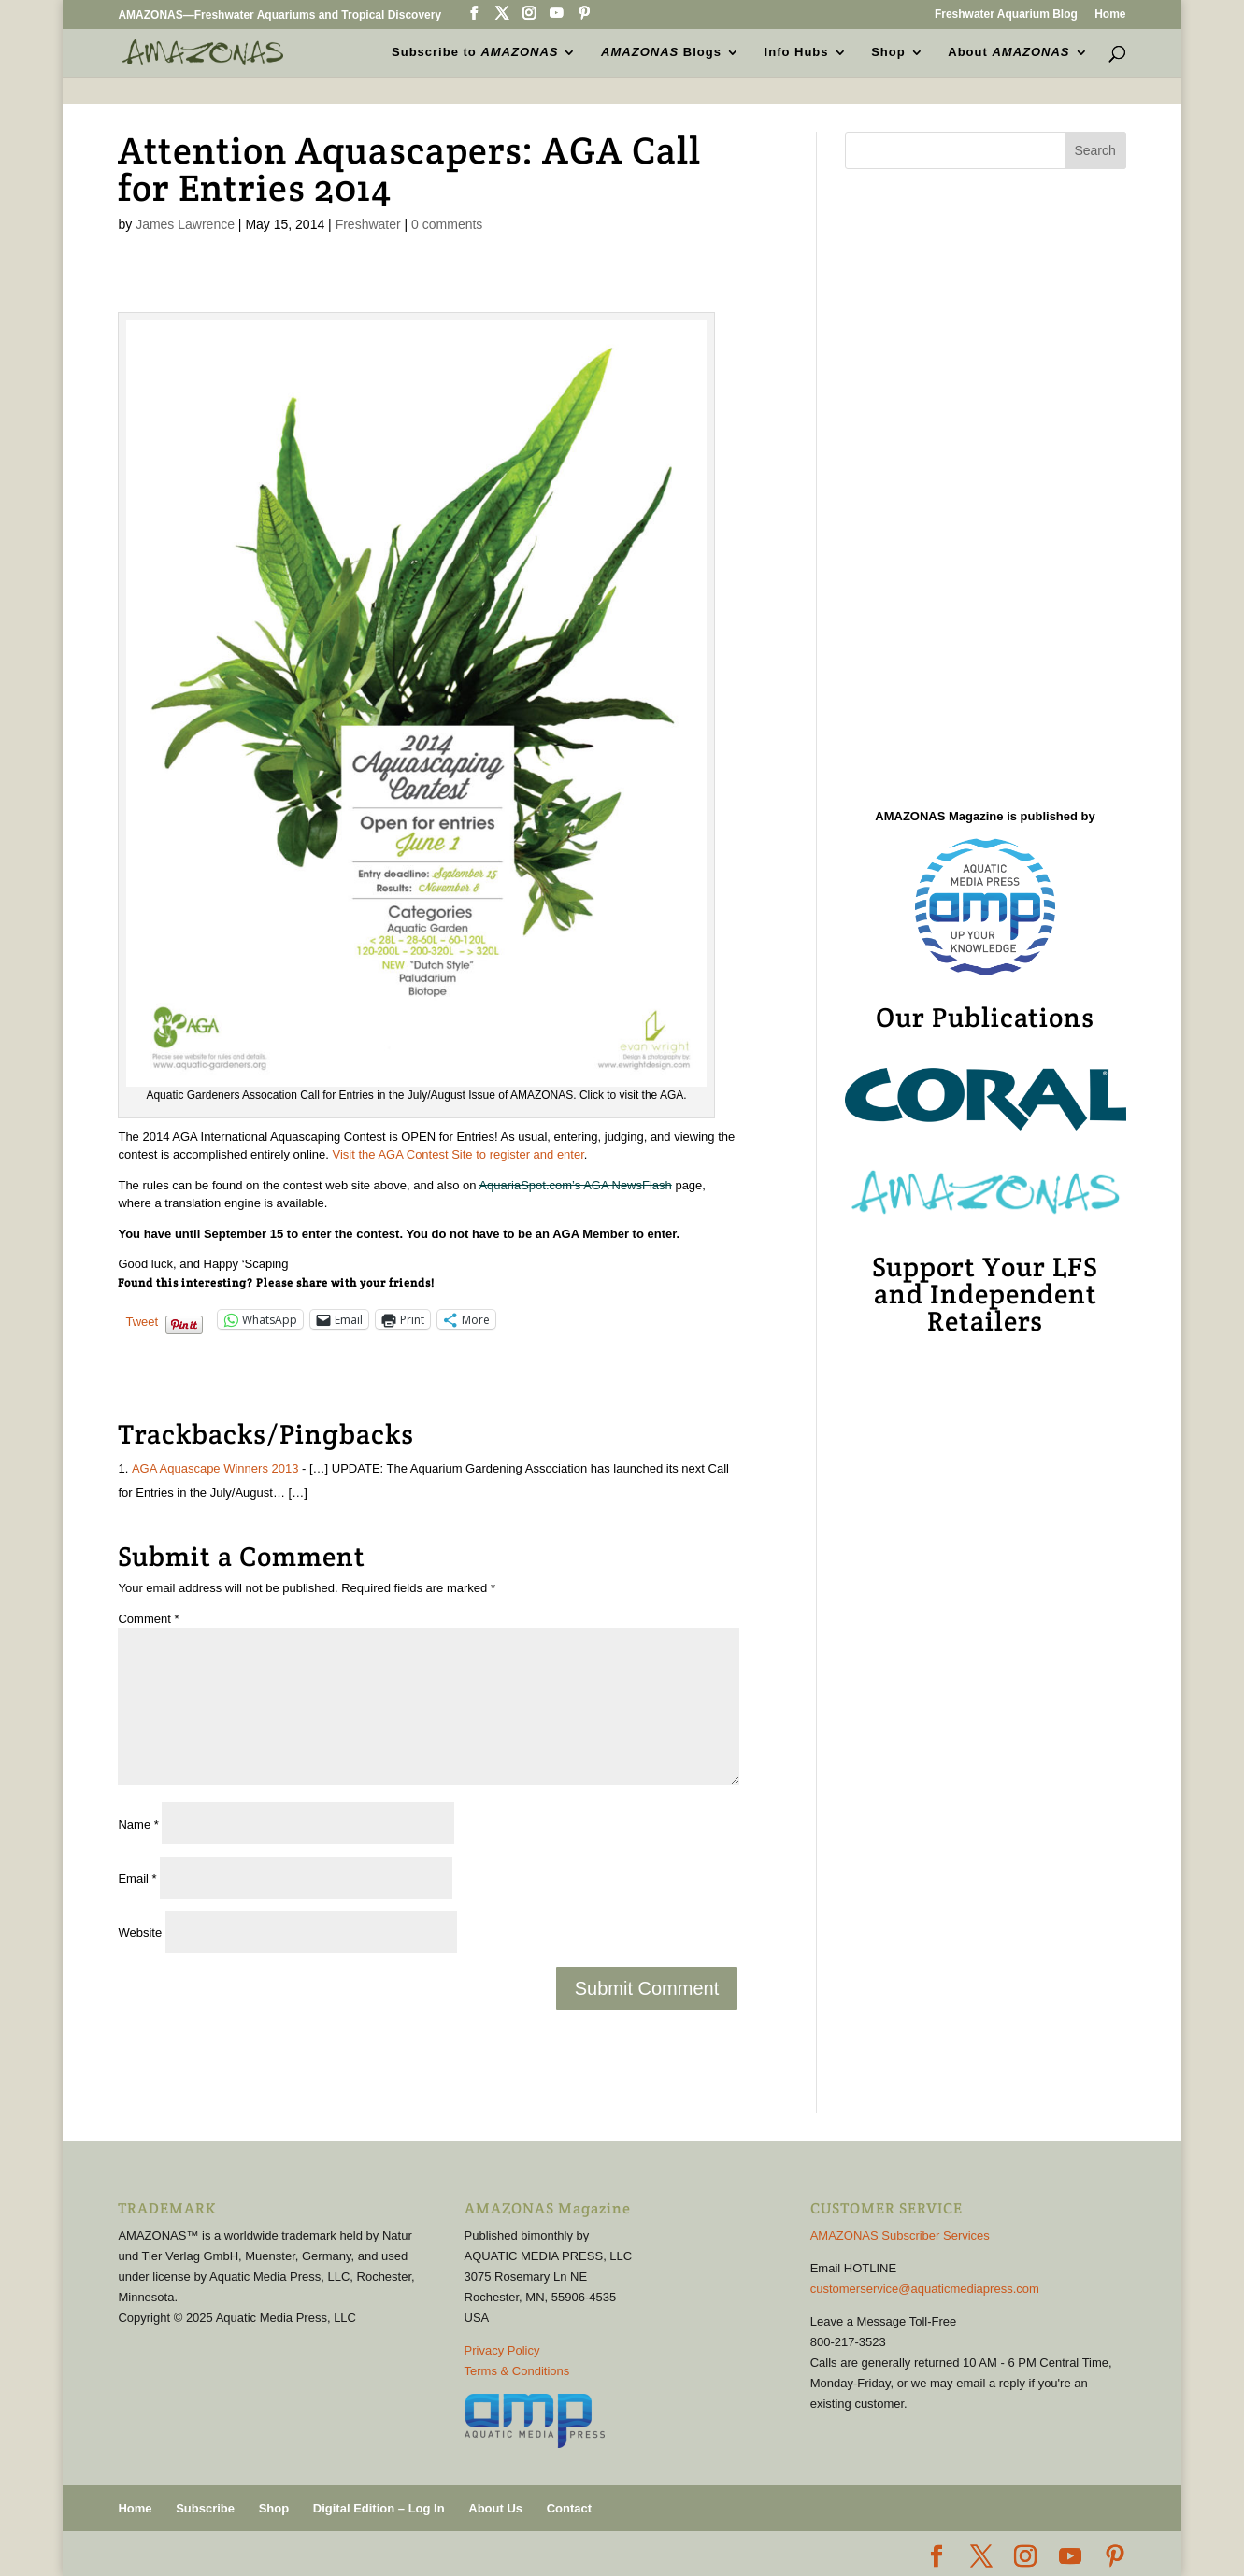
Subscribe (205, 2508)
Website (140, 1933)
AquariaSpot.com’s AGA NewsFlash (575, 1185)
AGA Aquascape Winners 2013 (215, 1468)
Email (137, 1879)
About (1008, 52)
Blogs (661, 52)
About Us (495, 2508)
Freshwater (368, 224)
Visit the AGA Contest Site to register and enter (458, 1154)
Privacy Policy (502, 2350)
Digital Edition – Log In (379, 2508)
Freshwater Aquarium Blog (1006, 14)
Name (138, 1824)
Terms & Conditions (517, 2371)
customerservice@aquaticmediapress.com (924, 2289)
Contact (569, 2508)
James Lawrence (185, 224)
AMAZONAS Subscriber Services (900, 2235)
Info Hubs (797, 52)
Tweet (141, 1321)
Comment (148, 1619)
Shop (888, 52)
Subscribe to (475, 52)
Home (1109, 14)
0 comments (446, 224)
